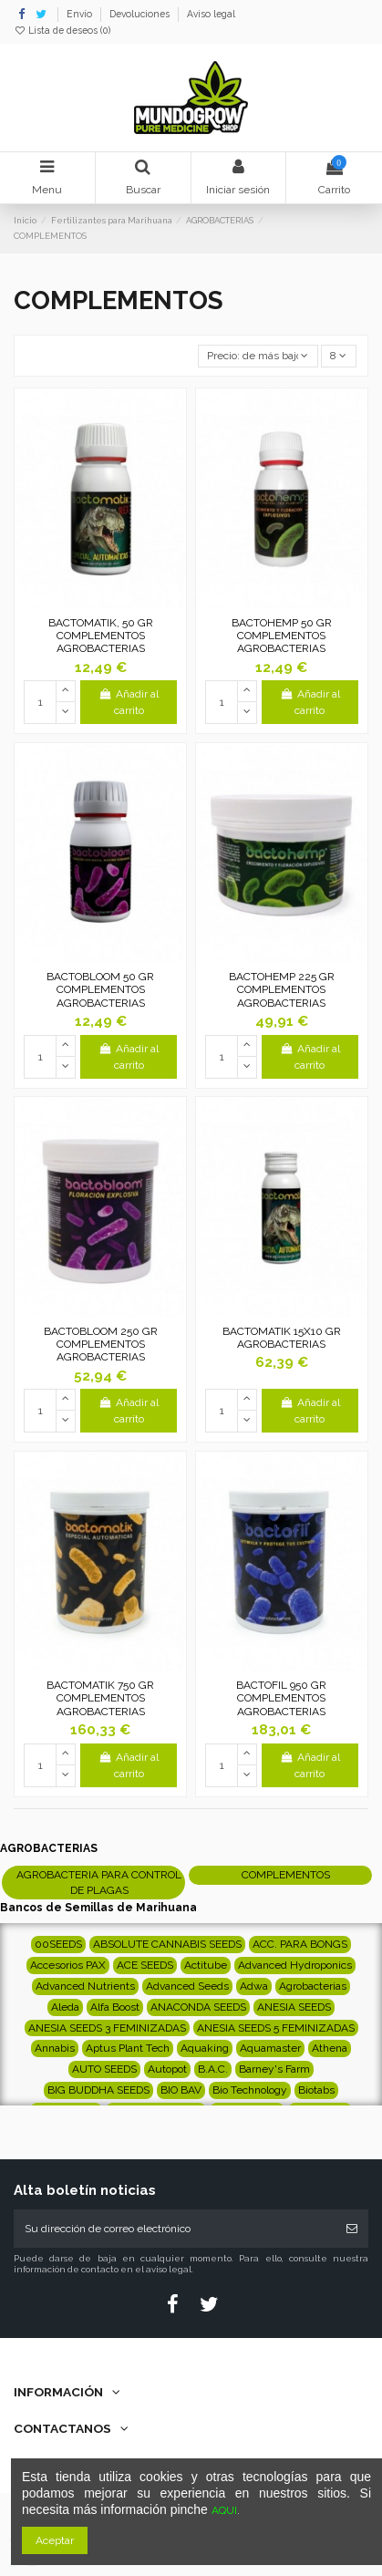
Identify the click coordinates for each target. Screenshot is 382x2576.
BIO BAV (180, 2090)
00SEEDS (58, 1944)
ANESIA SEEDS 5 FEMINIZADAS (276, 2028)
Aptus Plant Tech (128, 2048)
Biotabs (316, 2090)
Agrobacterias (312, 1986)
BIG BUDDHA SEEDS (98, 2090)
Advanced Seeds (187, 1986)
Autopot (167, 2069)
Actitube (205, 1965)
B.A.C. (213, 2069)
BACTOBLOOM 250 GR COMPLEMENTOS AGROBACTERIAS (101, 1344)
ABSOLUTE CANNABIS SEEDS (167, 1944)
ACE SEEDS (145, 1965)
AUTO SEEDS (104, 2069)
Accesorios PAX (68, 1965)
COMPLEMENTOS (286, 1874)
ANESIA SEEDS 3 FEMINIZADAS (107, 2028)
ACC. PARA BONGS (300, 1944)
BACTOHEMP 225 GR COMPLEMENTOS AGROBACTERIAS (282, 989)
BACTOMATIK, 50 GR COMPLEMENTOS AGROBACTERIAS (100, 636)
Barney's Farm (274, 2069)
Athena (329, 2048)
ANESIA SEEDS (294, 2007)
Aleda (65, 2007)
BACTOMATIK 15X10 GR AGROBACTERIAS (281, 1337)
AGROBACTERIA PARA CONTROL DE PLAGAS (98, 1882)
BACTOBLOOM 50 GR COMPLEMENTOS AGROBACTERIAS (100, 989)
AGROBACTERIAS (49, 1848)
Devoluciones (140, 13)
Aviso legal (211, 13)
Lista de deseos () (62, 30)
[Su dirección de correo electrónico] (175, 2228)
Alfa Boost (114, 2007)
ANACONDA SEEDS (198, 2007)
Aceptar (55, 2540)
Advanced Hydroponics (295, 1965)
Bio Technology (249, 2090)
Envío (81, 13)
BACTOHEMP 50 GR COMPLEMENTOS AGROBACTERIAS (282, 636)
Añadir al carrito (128, 702)
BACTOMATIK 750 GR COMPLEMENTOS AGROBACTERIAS (100, 1698)
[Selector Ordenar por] (258, 356)
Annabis (55, 2048)
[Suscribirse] (352, 2228)
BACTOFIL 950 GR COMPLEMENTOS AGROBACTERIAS (281, 1698)
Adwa (254, 1986)
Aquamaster (270, 2048)
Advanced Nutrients (85, 1986)
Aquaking (205, 2048)
